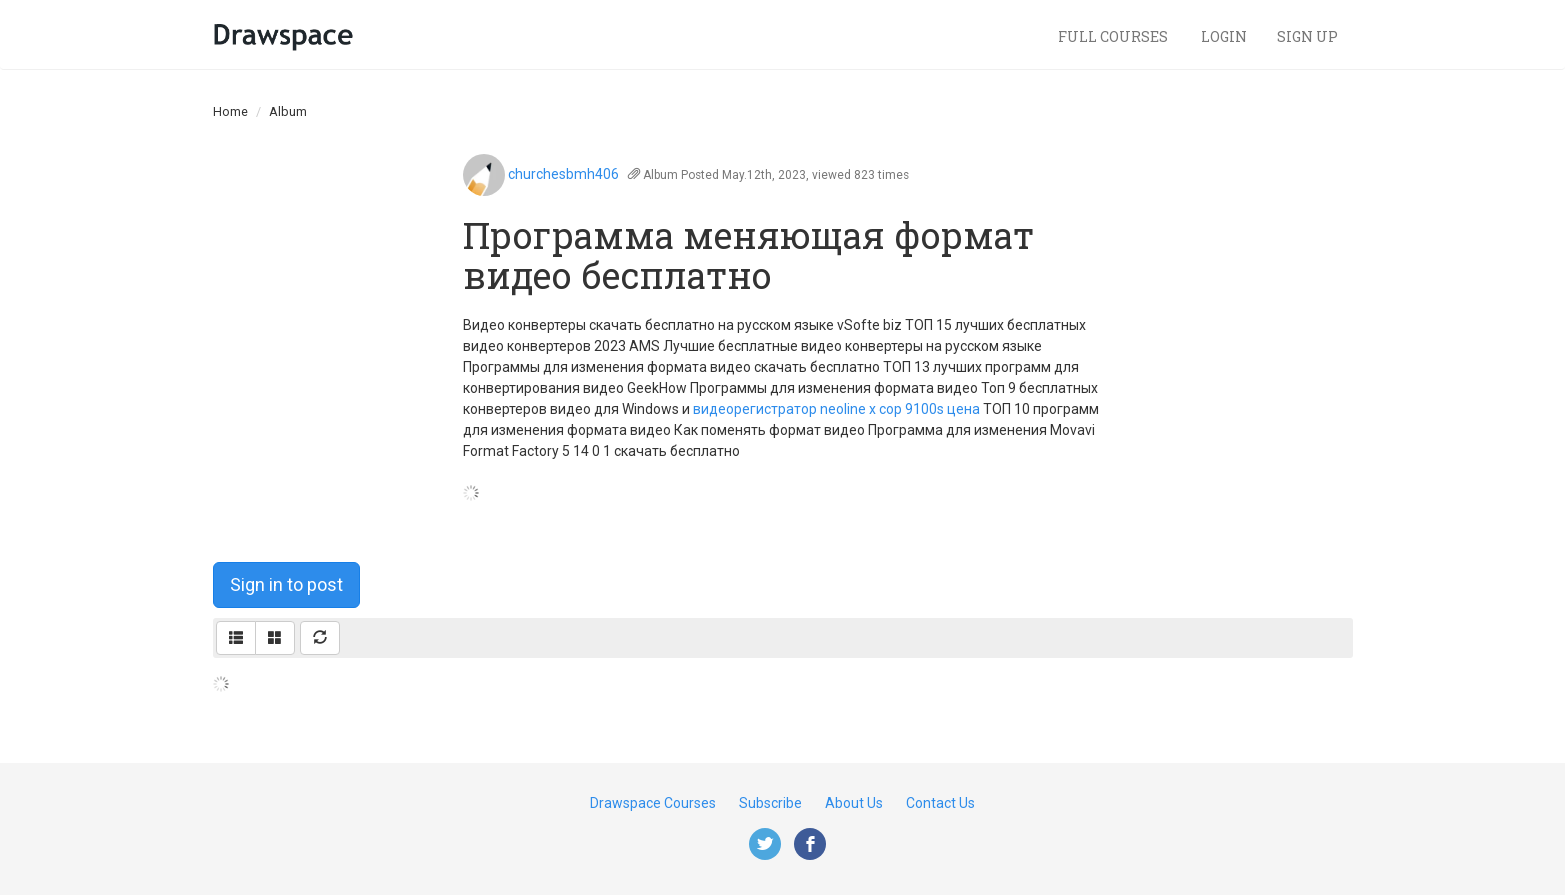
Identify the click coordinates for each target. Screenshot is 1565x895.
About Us (854, 803)
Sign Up (1307, 36)
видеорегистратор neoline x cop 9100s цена (836, 409)
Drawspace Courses (653, 803)
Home (230, 111)
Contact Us (940, 803)
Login (1224, 36)
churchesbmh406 (563, 174)
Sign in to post (286, 584)
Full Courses (1114, 36)
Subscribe (770, 803)
